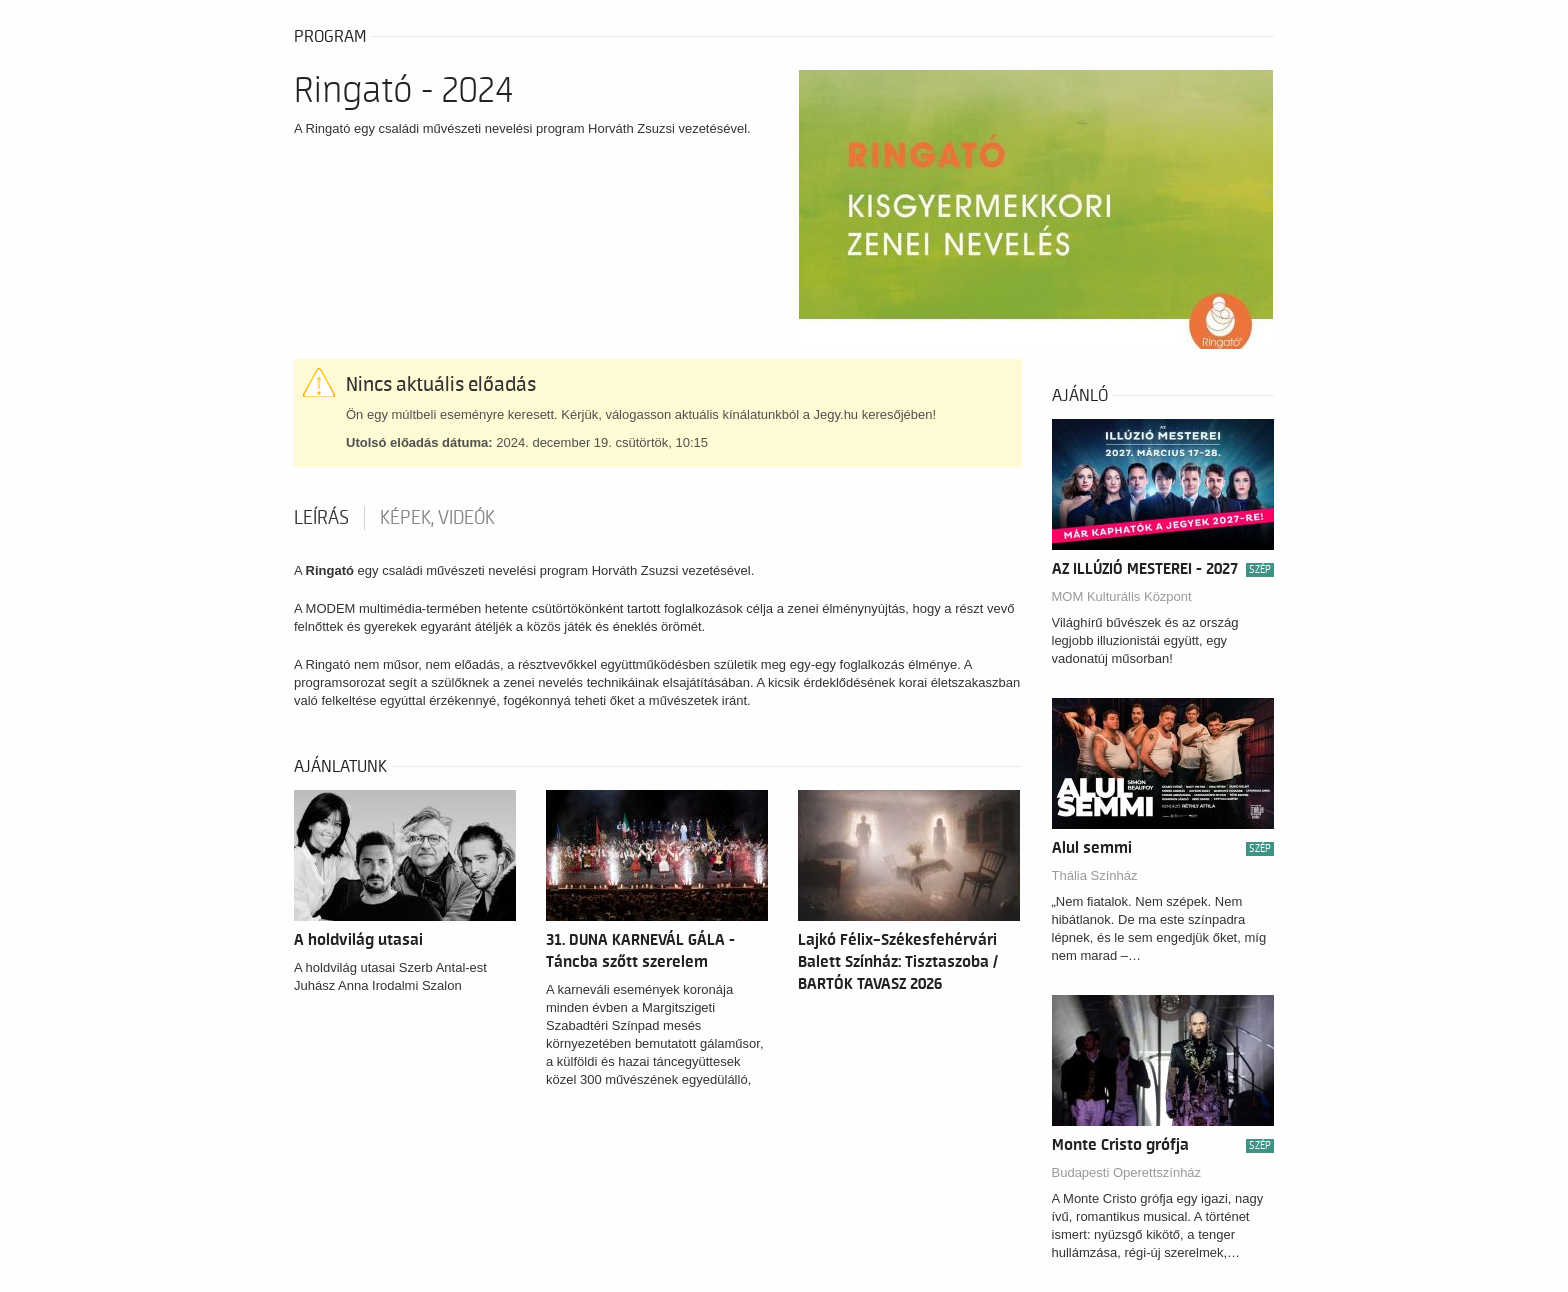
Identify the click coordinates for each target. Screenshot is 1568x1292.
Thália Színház (1095, 875)
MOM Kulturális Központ (1122, 596)
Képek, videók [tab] (437, 518)
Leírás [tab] (321, 518)
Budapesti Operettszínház (1127, 1172)
